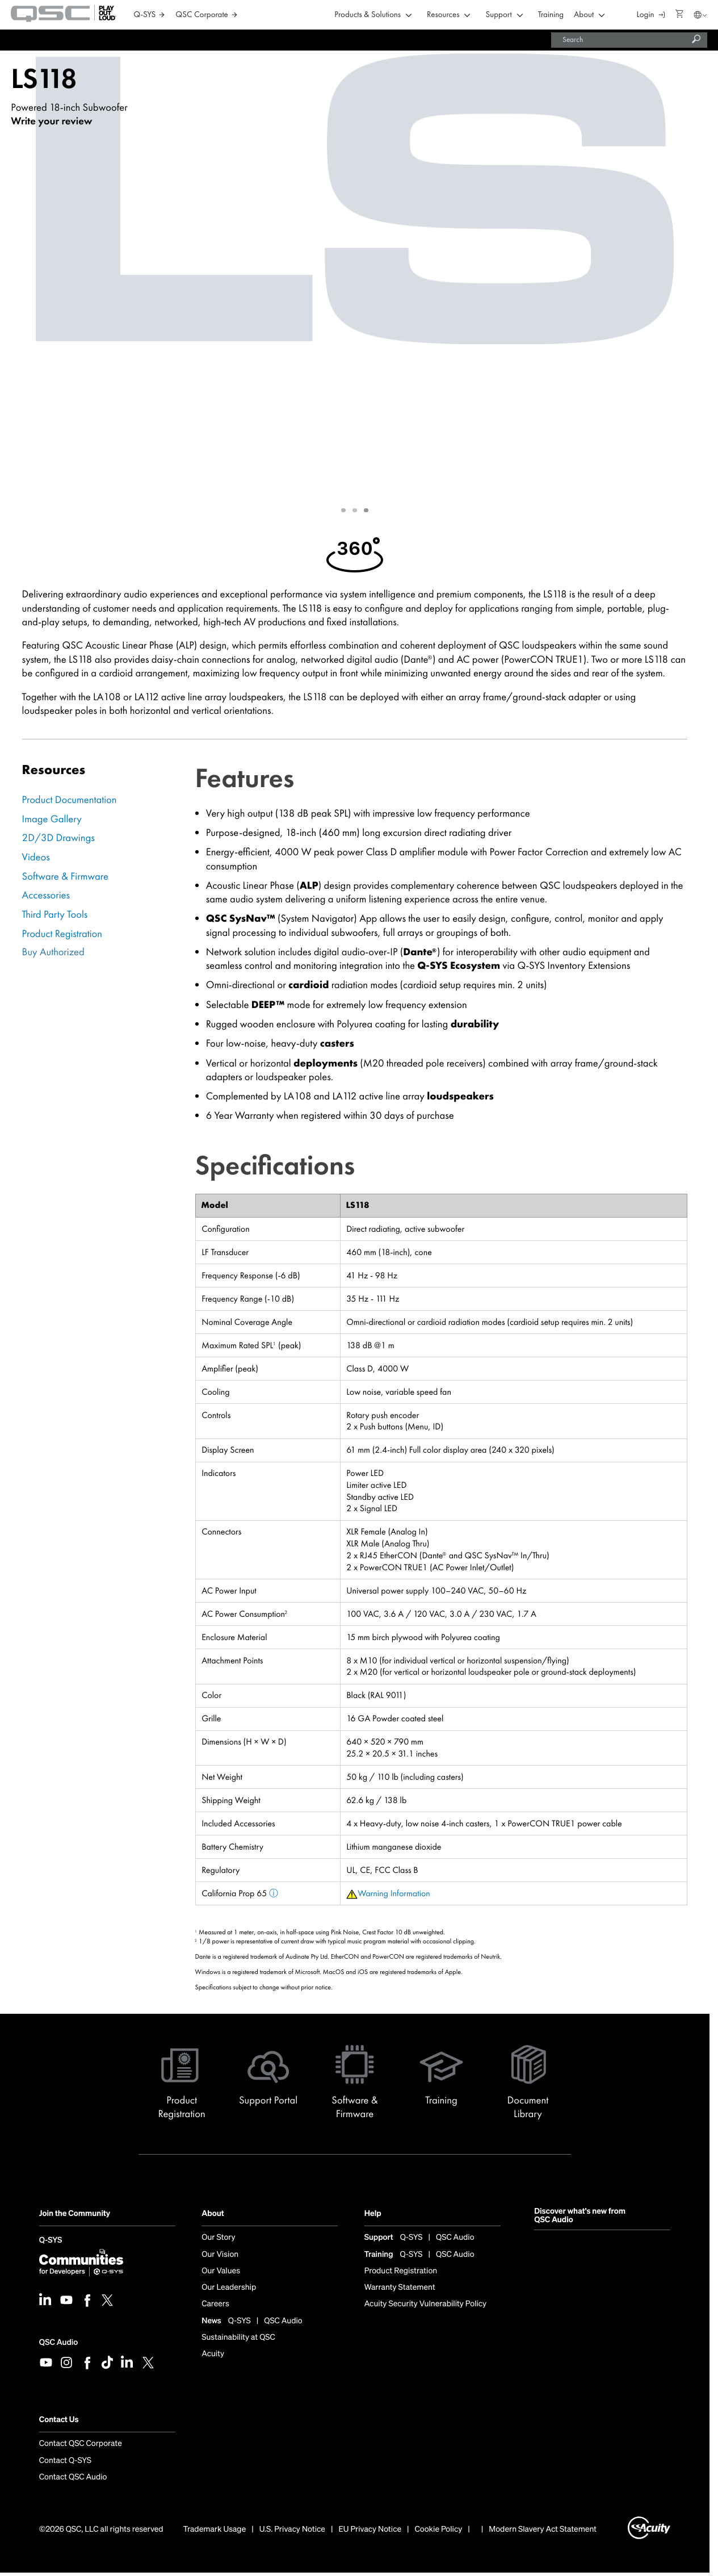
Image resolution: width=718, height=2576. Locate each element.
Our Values (220, 2271)
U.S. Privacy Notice (292, 2529)
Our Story (218, 2237)
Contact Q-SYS (65, 2461)
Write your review (51, 121)
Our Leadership (228, 2287)
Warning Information (394, 1893)
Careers (215, 2304)
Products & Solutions (367, 15)
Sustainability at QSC (238, 2337)
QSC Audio (58, 2342)
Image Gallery (52, 819)
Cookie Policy (439, 2529)
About (584, 15)
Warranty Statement (399, 2287)
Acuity (212, 2354)
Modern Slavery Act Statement (543, 2529)
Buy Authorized (53, 952)
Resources (443, 15)
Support (499, 15)
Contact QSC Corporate (80, 2444)
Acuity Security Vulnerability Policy (425, 2304)
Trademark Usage (214, 2529)
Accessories (46, 895)
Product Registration (62, 933)
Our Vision (219, 2254)
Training (551, 15)
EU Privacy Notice (369, 2529)
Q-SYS (50, 2241)
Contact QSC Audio (73, 2477)
